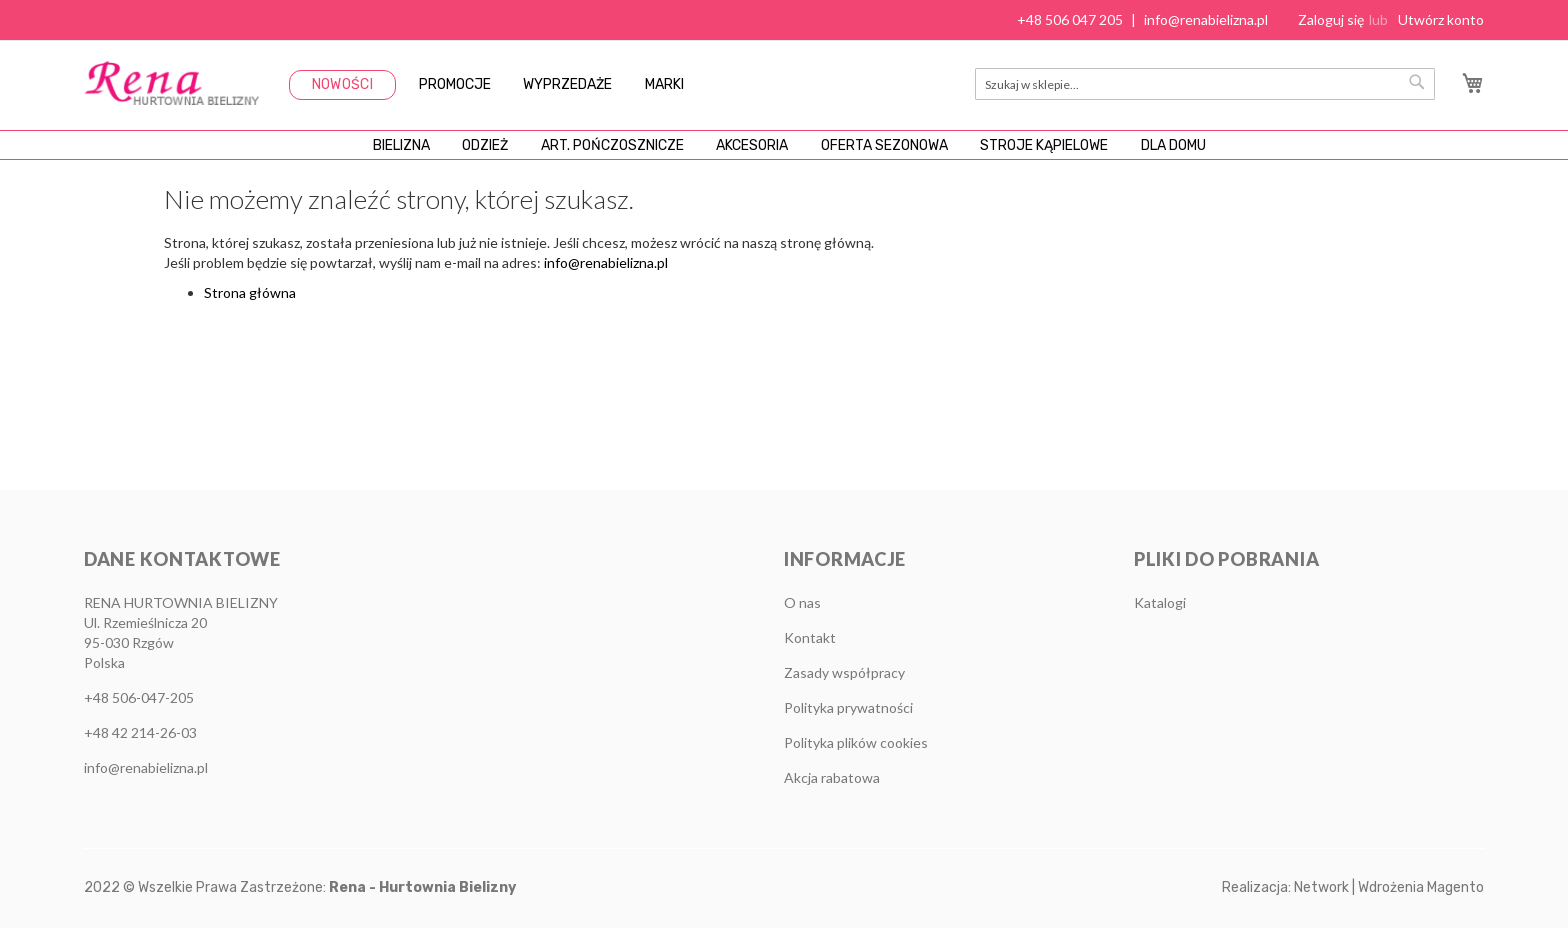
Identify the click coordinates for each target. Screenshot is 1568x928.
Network (1321, 887)
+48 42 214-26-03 (140, 732)
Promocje (455, 84)
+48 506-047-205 (139, 697)
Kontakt (810, 637)
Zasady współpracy (844, 672)
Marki (664, 84)
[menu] (784, 160)
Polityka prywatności (848, 707)
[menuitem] (313, 160)
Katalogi (1160, 602)
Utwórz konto (1441, 19)
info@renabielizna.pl (1206, 19)
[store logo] (171, 83)
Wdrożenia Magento (1421, 887)
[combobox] (1205, 84)
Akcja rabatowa (832, 777)
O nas (802, 602)
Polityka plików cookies (856, 742)
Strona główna (250, 322)
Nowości (342, 84)
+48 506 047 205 (1070, 19)
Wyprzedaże (567, 84)
